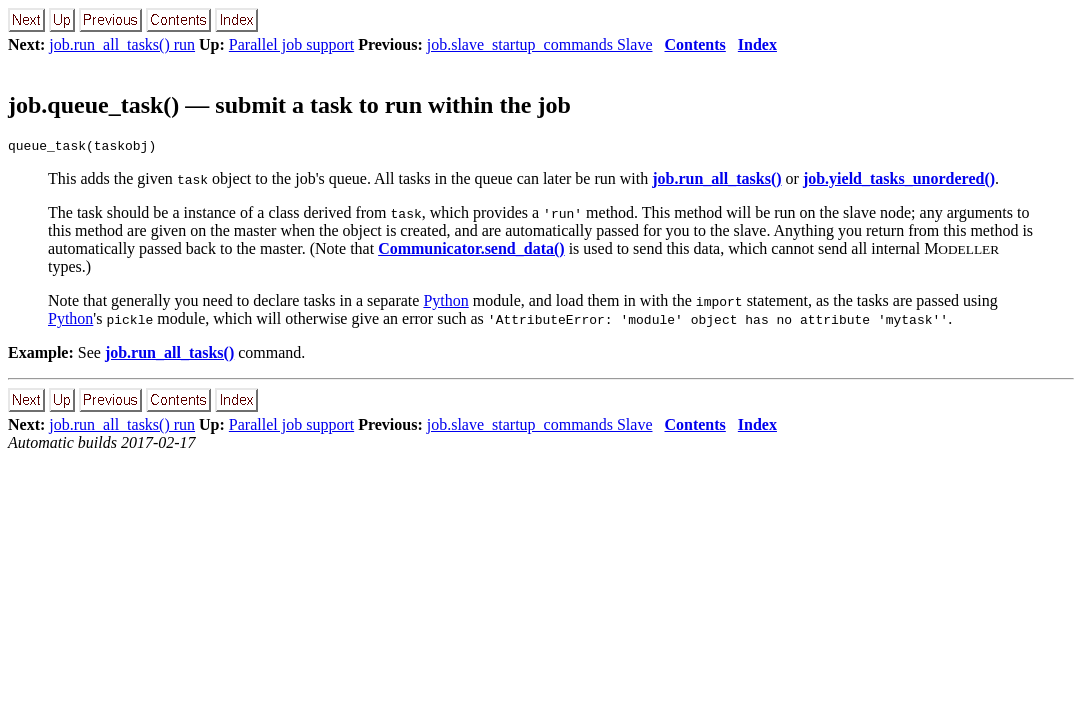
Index (757, 44)
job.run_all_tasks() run (122, 44)
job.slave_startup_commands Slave (540, 44)
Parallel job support (291, 44)
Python (445, 303)
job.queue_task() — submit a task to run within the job (289, 105)
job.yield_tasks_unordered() (899, 181)
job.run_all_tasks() (716, 181)
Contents (694, 44)
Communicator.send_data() (471, 251)
